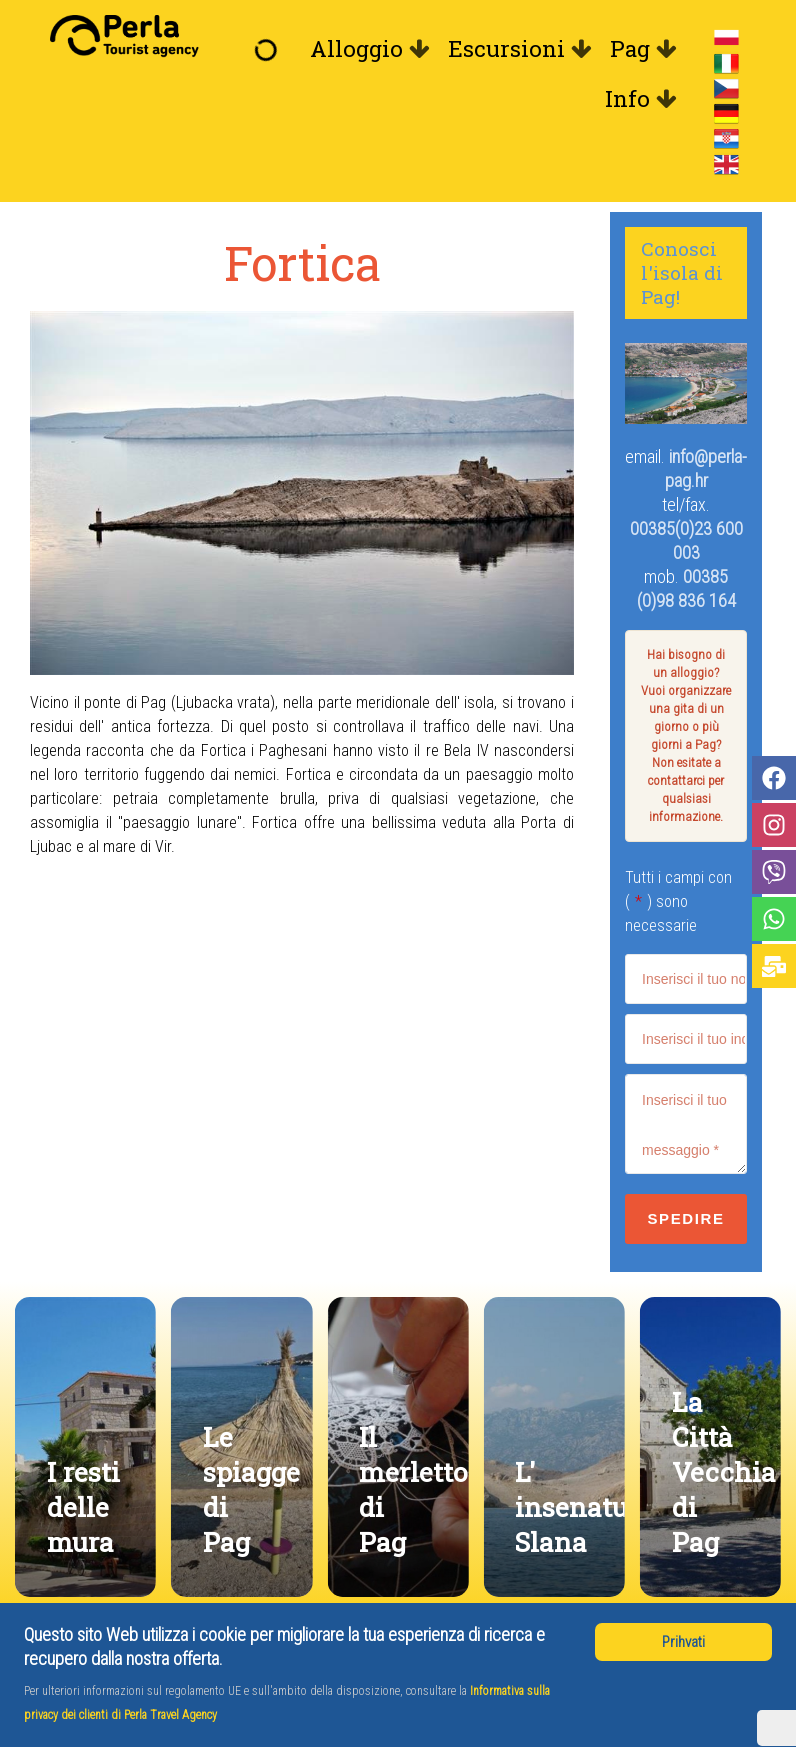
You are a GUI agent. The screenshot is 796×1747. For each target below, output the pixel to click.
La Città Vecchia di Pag (724, 1471)
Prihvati (683, 1642)
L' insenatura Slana (584, 1506)
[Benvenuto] (271, 49)
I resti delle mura (83, 1506)
